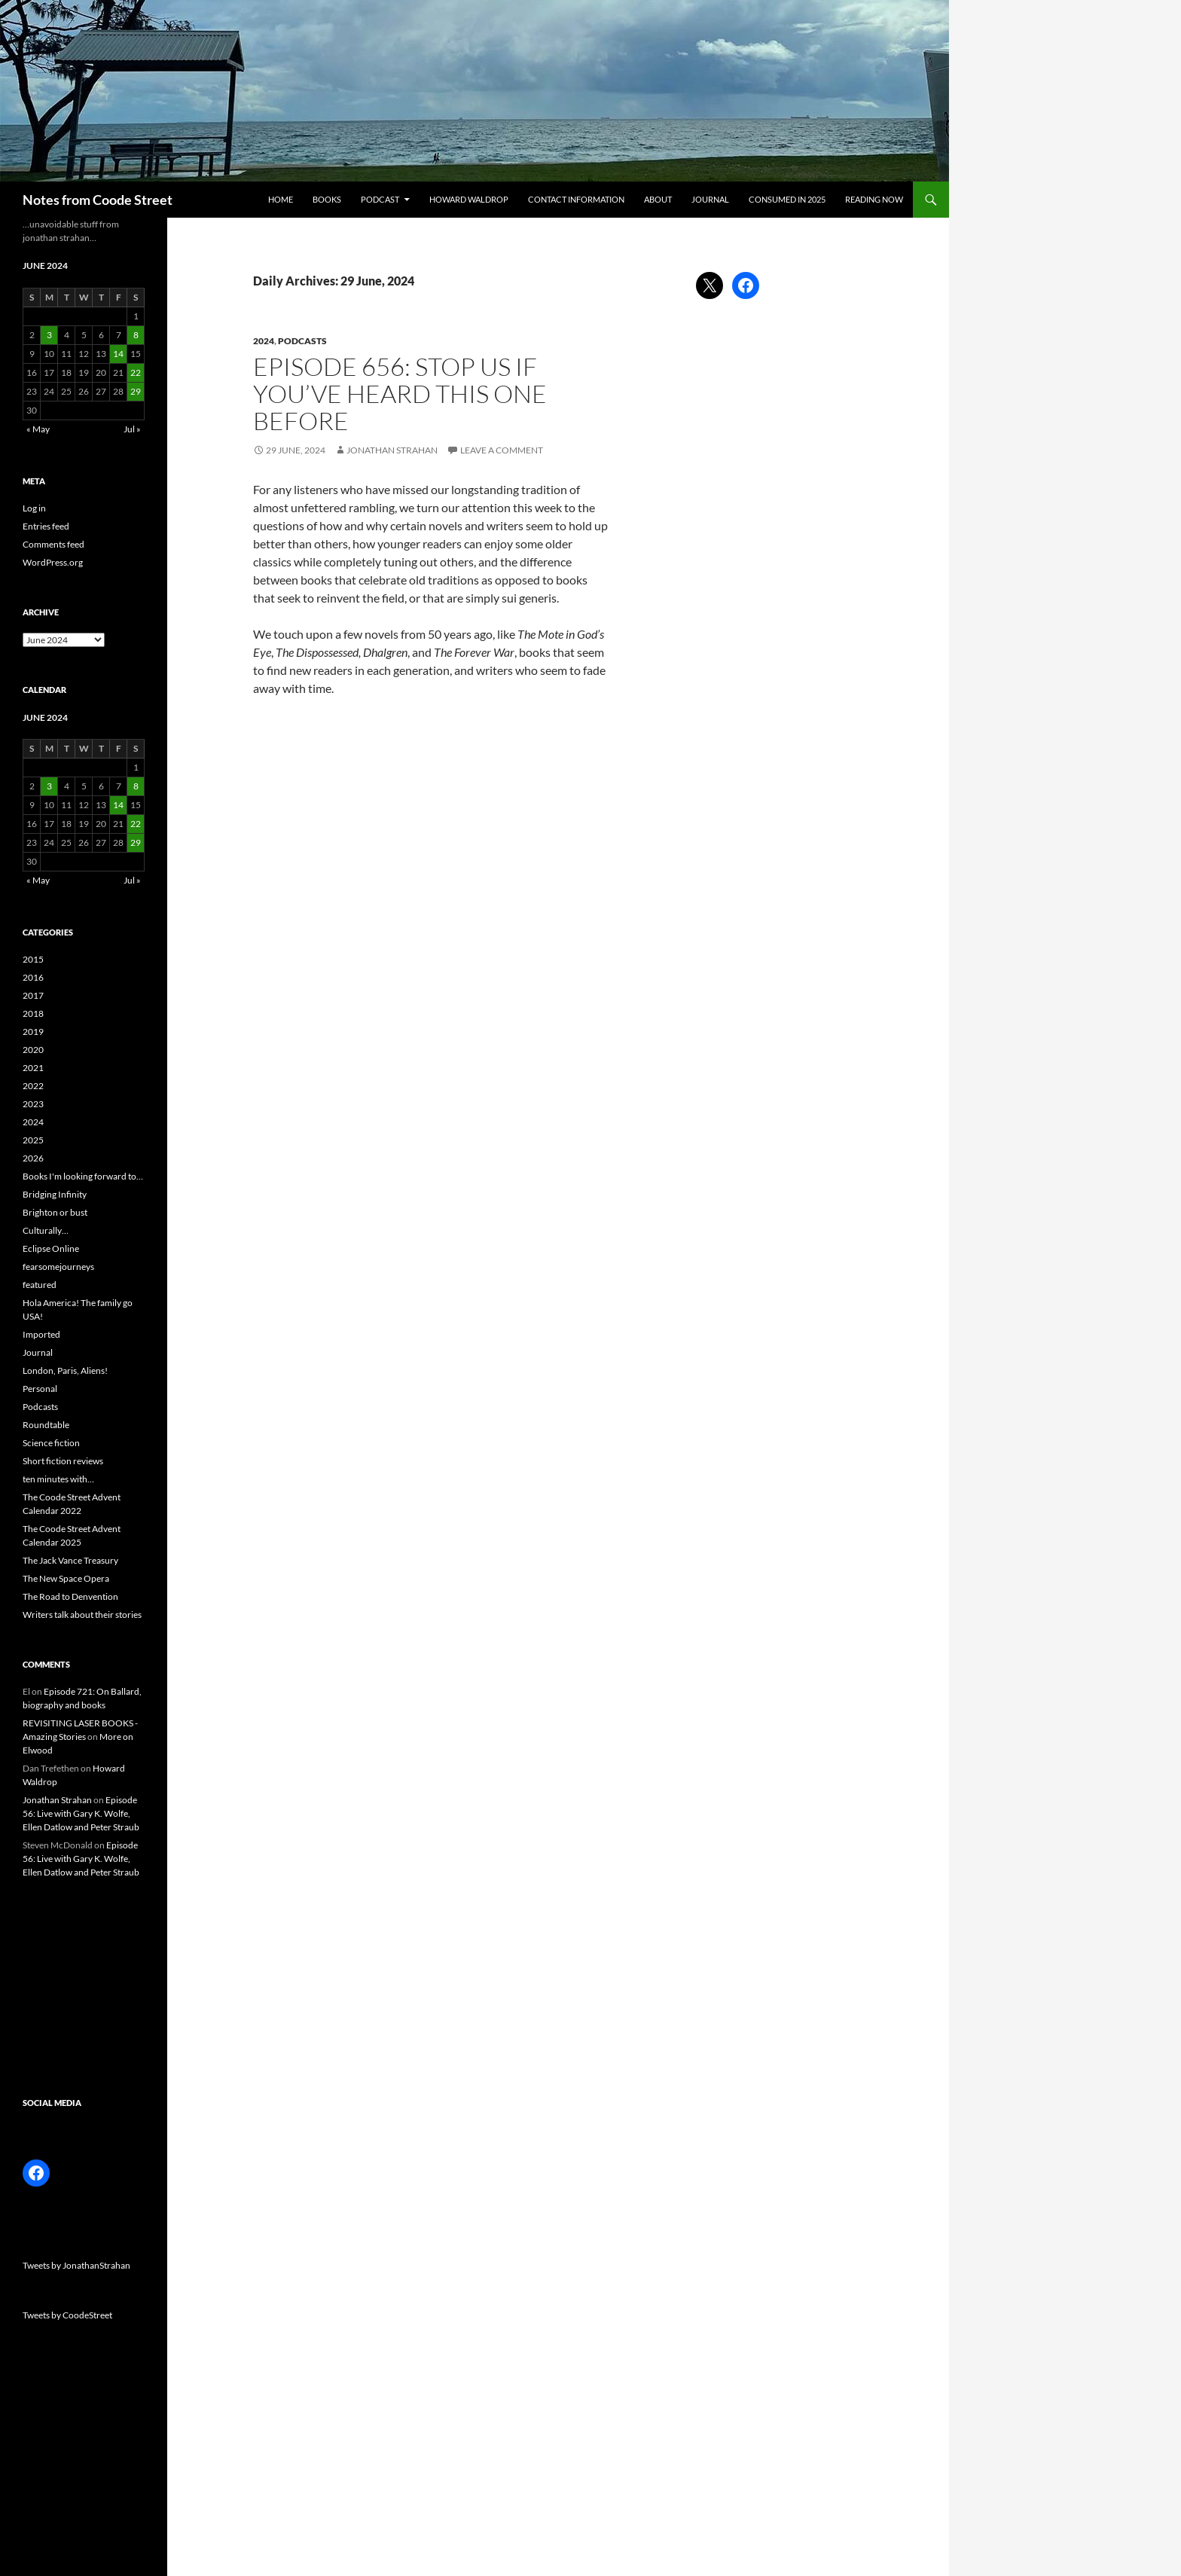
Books (327, 199)
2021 (33, 1067)
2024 (263, 340)
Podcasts (302, 340)
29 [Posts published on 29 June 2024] (135, 391)
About (658, 199)
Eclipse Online (51, 1248)
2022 (33, 1085)
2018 (33, 1013)
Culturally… (46, 1230)
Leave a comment (501, 450)
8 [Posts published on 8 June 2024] (136, 334)
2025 (33, 1140)
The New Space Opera (66, 1578)
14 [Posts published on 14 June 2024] (118, 353)
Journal (710, 199)
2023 (33, 1103)
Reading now (874, 199)
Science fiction (51, 1442)
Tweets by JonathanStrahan (76, 2265)
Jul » (132, 429)
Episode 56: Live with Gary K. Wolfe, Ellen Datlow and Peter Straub (81, 1813)
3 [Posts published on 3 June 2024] (49, 334)
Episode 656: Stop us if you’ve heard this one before (400, 393)
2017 (33, 995)
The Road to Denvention (70, 1596)
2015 (33, 959)
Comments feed (53, 544)
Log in (34, 508)
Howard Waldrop (468, 199)
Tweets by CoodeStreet (67, 2315)
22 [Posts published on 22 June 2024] (135, 372)
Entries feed (46, 526)
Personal (40, 1388)
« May (38, 429)
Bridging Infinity (55, 1194)
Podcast (380, 199)
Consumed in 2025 (787, 199)
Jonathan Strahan (392, 450)
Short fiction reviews (63, 1461)
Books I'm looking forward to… (83, 1176)
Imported (41, 1334)
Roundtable (46, 1424)
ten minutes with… (58, 1479)
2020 (33, 1049)
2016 (33, 977)
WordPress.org (53, 562)
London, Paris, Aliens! (65, 1370)
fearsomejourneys (58, 1266)
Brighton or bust (55, 1212)
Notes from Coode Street (97, 199)
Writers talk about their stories (82, 1614)
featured (39, 1284)
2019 (33, 1031)
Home (280, 199)
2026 (33, 1158)
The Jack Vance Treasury (70, 1560)
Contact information (576, 199)
